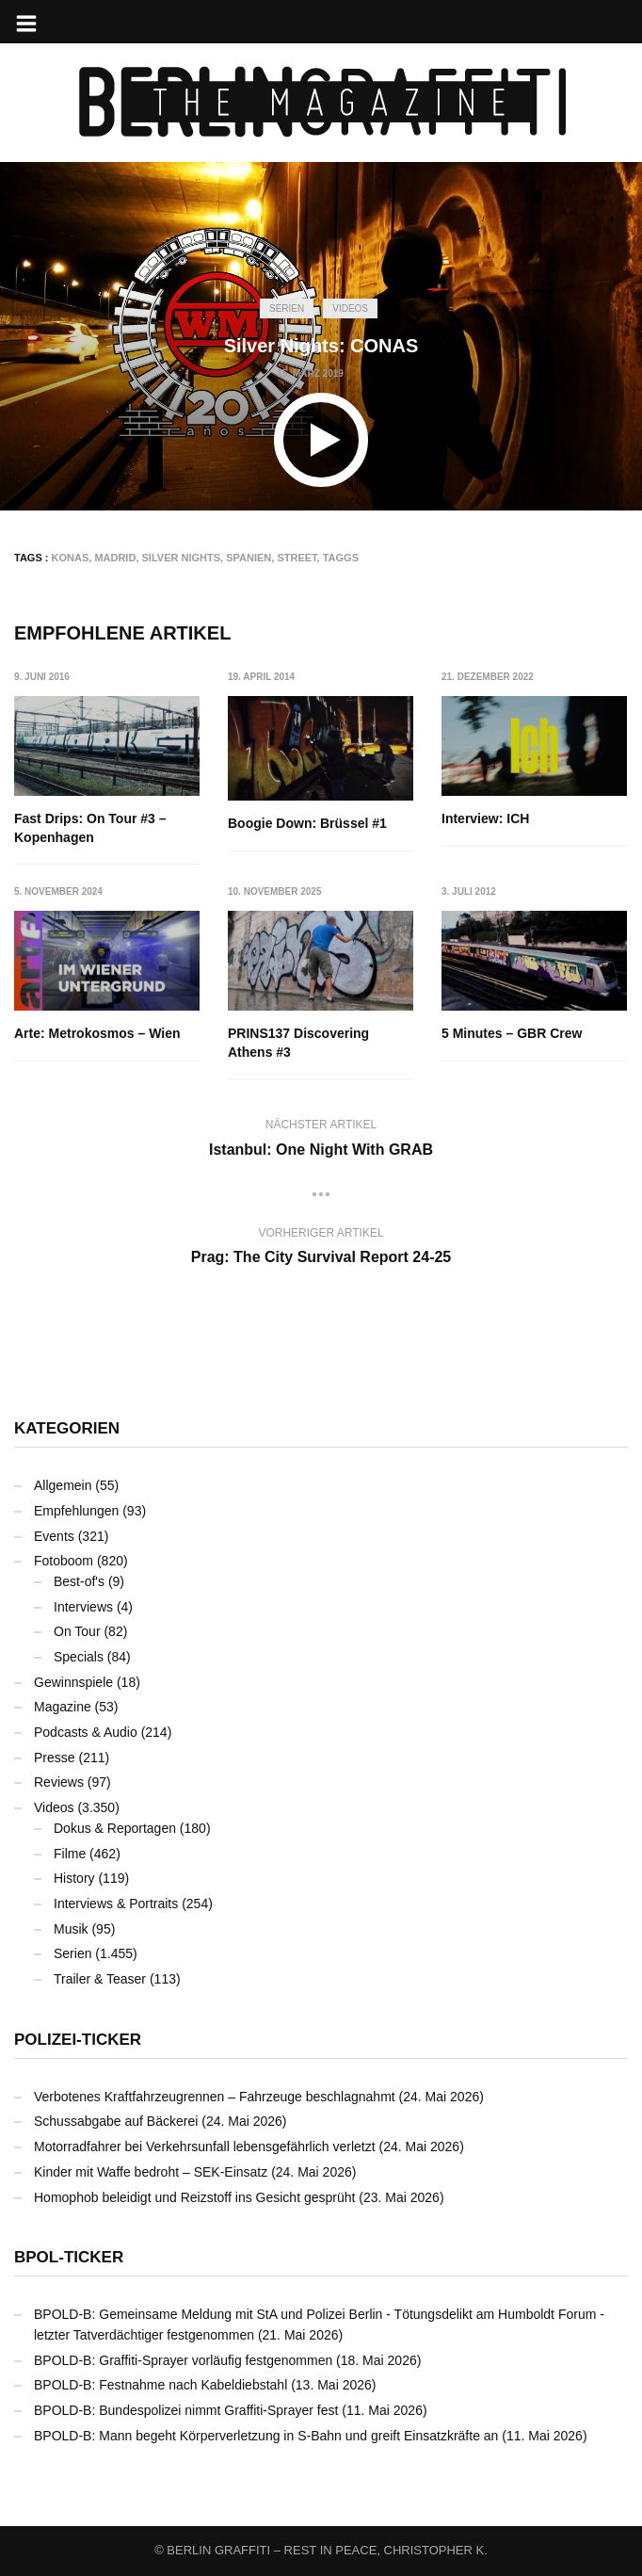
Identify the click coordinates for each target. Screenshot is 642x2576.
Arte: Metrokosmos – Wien (97, 1033)
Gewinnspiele (73, 1682)
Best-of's (79, 1581)
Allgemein (62, 1485)
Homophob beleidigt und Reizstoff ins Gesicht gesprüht (194, 2197)
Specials (79, 1656)
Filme (70, 1853)
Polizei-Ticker (77, 2040)
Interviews (83, 1606)
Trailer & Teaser (100, 1978)
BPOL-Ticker (68, 2257)
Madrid (115, 557)
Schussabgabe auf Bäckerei (116, 2121)
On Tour (77, 1631)
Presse (54, 1757)
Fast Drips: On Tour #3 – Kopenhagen (90, 828)
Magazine (62, 1706)
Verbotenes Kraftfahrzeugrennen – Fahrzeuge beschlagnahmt (214, 2096)
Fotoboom (63, 1560)
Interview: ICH (486, 818)
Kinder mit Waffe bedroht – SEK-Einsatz (150, 2171)
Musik (71, 1928)
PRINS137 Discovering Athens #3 (298, 1043)
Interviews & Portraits (116, 1903)
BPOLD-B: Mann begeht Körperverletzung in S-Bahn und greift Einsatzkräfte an (266, 2435)
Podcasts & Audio (85, 1732)
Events (54, 1536)
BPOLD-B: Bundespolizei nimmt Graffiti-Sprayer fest (186, 2410)
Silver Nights (181, 557)
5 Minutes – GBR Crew (512, 1033)
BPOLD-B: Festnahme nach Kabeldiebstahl (160, 2384)
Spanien (248, 557)
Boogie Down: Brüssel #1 (307, 823)
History (74, 1878)
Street (296, 557)
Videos (350, 308)
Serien (286, 308)
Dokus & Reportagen (115, 1828)
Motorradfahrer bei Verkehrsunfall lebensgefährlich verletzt (205, 2146)
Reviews (59, 1782)
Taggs (341, 557)
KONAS (70, 557)
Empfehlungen (76, 1510)
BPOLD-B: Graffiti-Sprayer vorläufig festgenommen (183, 2360)
